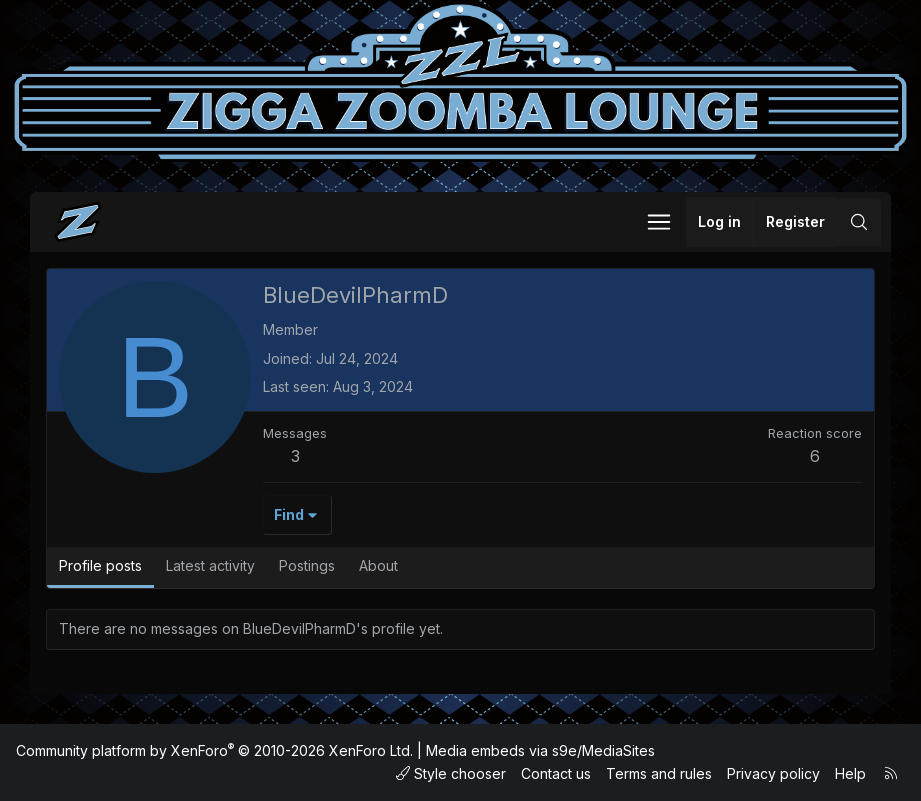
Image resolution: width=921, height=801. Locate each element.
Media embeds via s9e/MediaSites (540, 750)
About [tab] (378, 565)
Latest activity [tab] (210, 565)
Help (850, 773)
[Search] (859, 222)
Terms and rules (659, 773)
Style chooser (451, 773)
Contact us (556, 773)
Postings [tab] (307, 565)
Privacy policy (773, 773)
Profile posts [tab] (100, 565)
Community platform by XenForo (214, 750)
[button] (659, 222)
